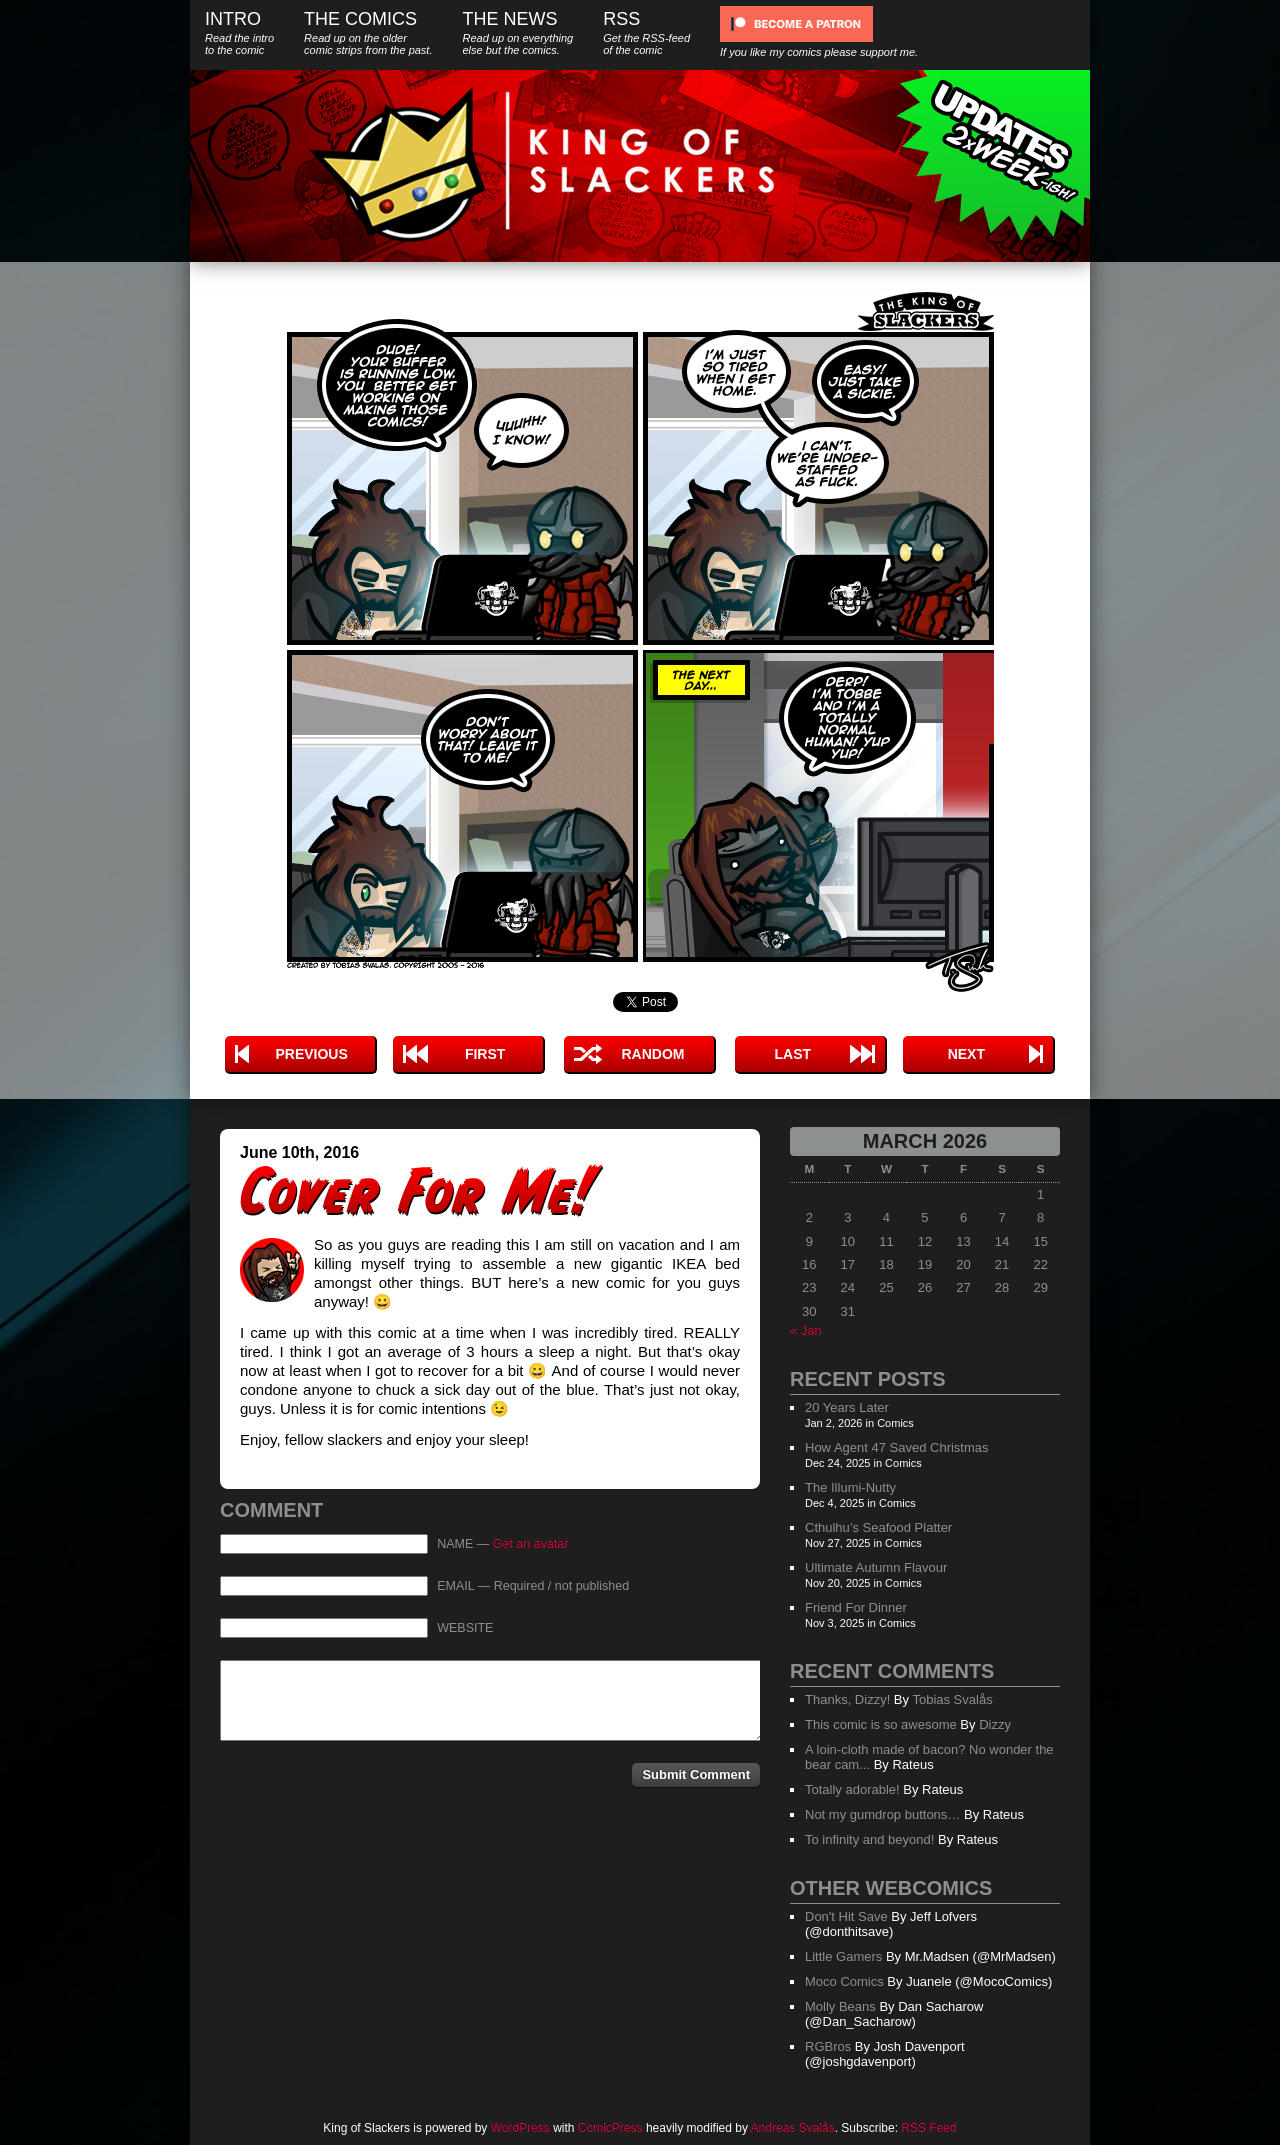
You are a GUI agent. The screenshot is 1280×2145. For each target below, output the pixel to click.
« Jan (806, 1330)
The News (517, 32)
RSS (646, 32)
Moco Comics (844, 1981)
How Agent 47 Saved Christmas (897, 1447)
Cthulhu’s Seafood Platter (878, 1527)
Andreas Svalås (793, 2128)
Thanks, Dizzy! (847, 1699)
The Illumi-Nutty (850, 1487)
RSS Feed (928, 2128)
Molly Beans (840, 2006)
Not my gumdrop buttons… (882, 1814)
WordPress (520, 2128)
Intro (239, 32)
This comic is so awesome (881, 1724)
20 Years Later (847, 1407)
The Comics (368, 32)
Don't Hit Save (846, 1916)
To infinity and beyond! (869, 1839)
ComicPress (610, 2128)
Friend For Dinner (856, 1607)
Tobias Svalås (952, 1699)
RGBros (828, 2046)
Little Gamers (843, 1956)
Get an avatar (531, 1544)
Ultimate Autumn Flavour (876, 1567)
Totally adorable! (852, 1789)
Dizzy (995, 1724)
